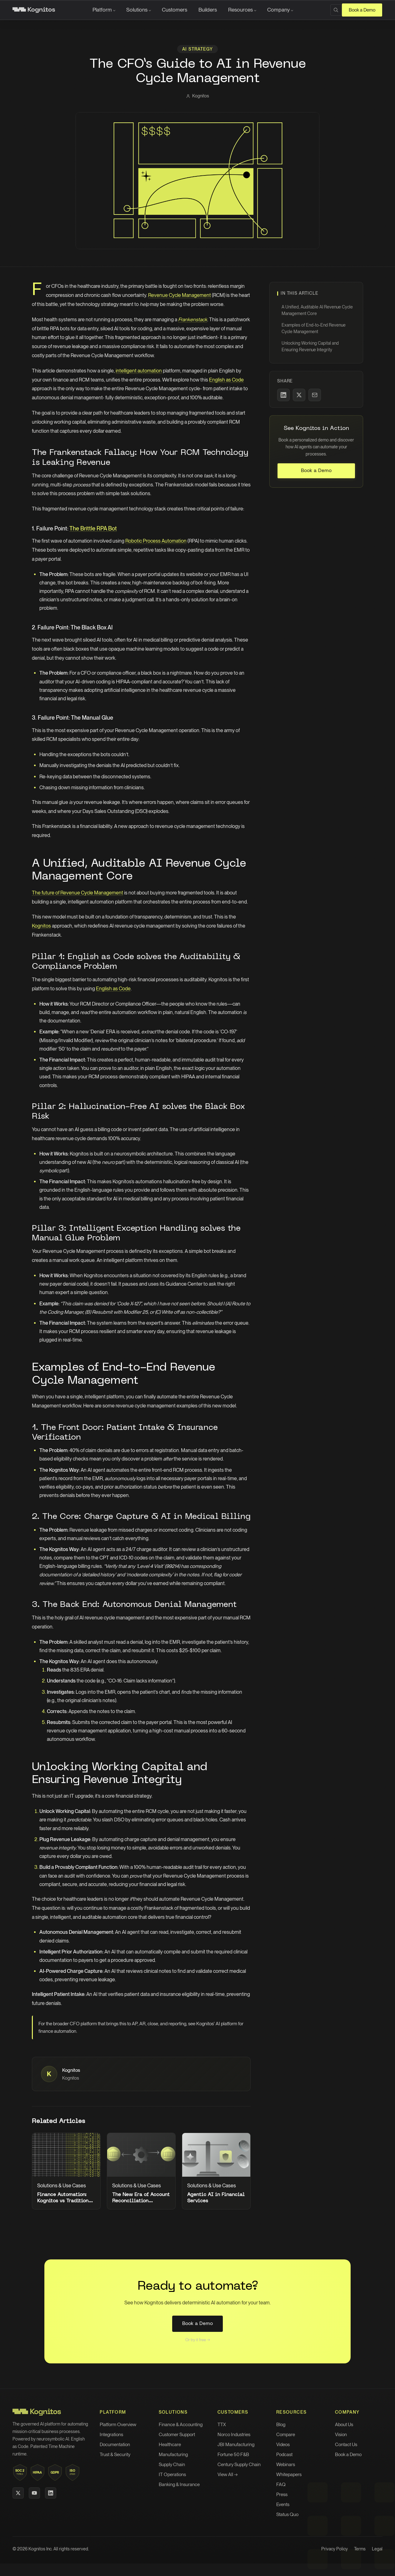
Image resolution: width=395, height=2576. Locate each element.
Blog (280, 2424)
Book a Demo (362, 10)
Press (282, 2494)
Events (282, 2504)
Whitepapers (289, 2474)
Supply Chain (172, 2464)
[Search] (336, 10)
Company (278, 10)
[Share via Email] (314, 395)
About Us (344, 2424)
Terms (360, 2548)
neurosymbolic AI (53, 2438)
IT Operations (172, 2474)
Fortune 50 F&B (233, 2454)
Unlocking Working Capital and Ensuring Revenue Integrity (310, 346)
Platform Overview (118, 2424)
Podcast (284, 2454)
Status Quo (287, 2514)
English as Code (226, 380)
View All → (228, 2474)
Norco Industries (234, 2434)
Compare (285, 2434)
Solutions (137, 10)
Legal (377, 2548)
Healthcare (170, 2444)
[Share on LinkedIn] (283, 395)
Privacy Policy (334, 2548)
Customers (174, 10)
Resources (240, 10)
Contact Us (346, 2444)
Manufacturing (173, 2454)
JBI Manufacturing (236, 2444)
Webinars (285, 2464)
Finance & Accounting (180, 2424)
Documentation (115, 2444)
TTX (222, 2424)
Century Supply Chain (239, 2464)
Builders (207, 10)
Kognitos (41, 926)
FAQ (281, 2484)
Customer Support (177, 2434)
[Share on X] (299, 395)
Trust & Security (115, 2454)
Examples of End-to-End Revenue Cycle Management (314, 328)
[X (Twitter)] (18, 2493)
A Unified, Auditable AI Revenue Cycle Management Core (317, 310)
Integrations (111, 2434)
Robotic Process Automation (156, 541)
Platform (102, 10)
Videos (283, 2444)
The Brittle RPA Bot (93, 528)
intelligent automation (139, 371)
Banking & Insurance (179, 2484)
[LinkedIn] (50, 2493)
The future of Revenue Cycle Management (77, 893)
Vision (341, 2434)
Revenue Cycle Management (179, 295)
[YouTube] (34, 2493)
